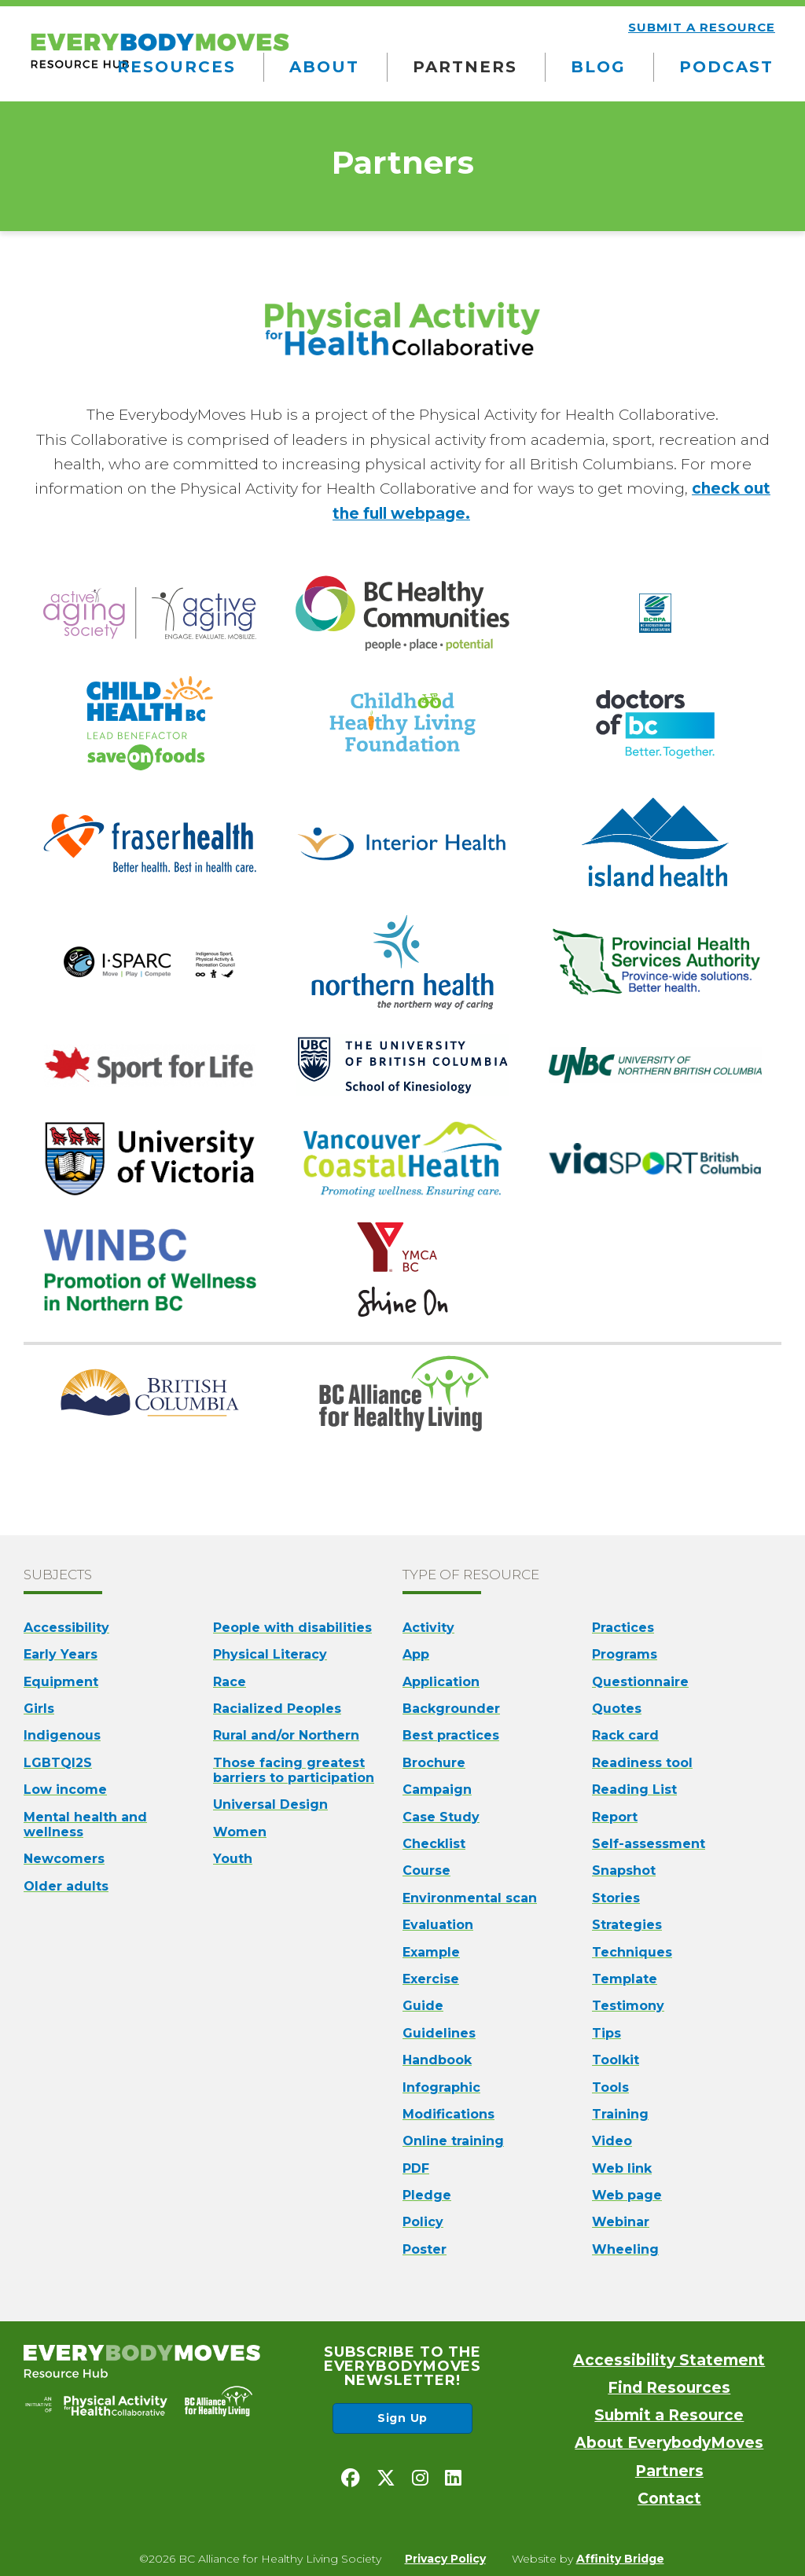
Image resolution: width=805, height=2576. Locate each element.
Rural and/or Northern (286, 1735)
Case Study (441, 1817)
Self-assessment (648, 1843)
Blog (598, 66)
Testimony (628, 2005)
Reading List (634, 1789)
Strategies (627, 1924)
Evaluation (437, 1924)
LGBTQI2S (58, 1762)
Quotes (616, 1708)
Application (441, 1681)
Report (615, 1817)
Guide (422, 2005)
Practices (623, 1627)
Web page (627, 2195)
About (324, 66)
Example (431, 1952)
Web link (622, 2168)
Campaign (437, 1789)
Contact (669, 2499)
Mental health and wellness (85, 1824)
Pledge (426, 2195)
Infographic (441, 2087)
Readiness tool (642, 1762)
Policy (422, 2221)
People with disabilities (292, 1627)
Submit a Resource (669, 2415)
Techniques (632, 1952)
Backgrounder (451, 1708)
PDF (415, 2168)
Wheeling (625, 2249)
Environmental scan (469, 1898)
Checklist (433, 1843)
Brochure (433, 1762)
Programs (624, 1654)
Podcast (726, 66)
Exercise (430, 1979)
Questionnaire (640, 1681)
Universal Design (270, 1804)
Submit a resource (701, 27)
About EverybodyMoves (669, 2443)
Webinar (620, 2221)
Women (239, 1832)
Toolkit (615, 2059)
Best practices (450, 1735)
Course (426, 1870)
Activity (428, 1627)
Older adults (66, 1886)
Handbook (437, 2059)
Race (229, 1681)
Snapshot (624, 1870)
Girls (39, 1708)
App (415, 1654)
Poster (424, 2249)
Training (620, 2114)
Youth (232, 1858)
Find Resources (669, 2388)
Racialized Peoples (277, 1708)
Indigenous (62, 1735)
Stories (616, 1898)
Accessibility (66, 1627)
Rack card (625, 1735)
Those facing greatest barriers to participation (293, 1770)
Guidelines (439, 2033)
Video (612, 2140)
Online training (453, 2140)
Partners (465, 66)
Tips (606, 2033)
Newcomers (64, 1858)
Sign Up (402, 2418)
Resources (176, 66)
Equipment (61, 1681)
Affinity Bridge (620, 2559)
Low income (65, 1789)
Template (624, 1979)
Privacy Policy (445, 2559)
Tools (610, 2087)
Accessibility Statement (669, 2360)
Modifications (448, 2114)
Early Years (60, 1654)
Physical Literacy (270, 1654)
